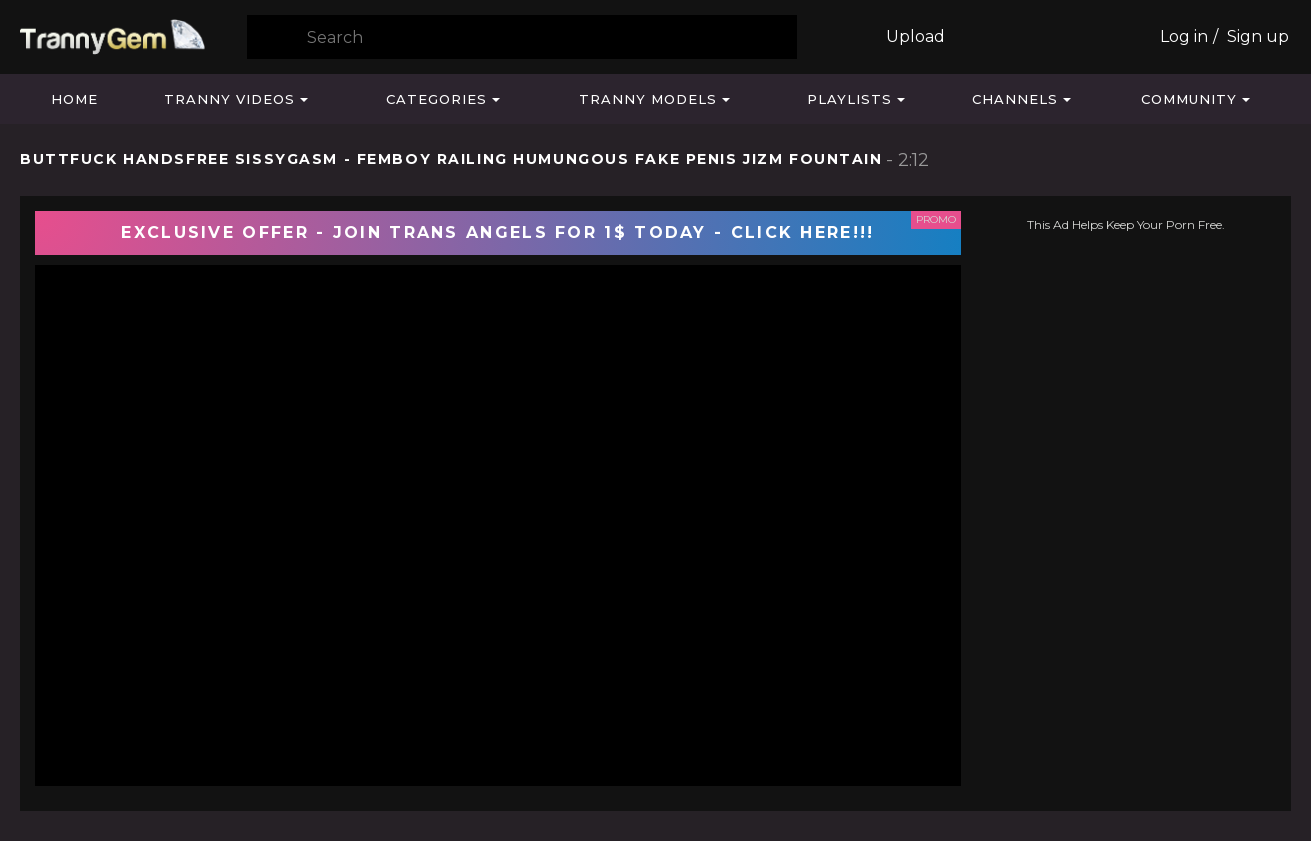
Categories (436, 99)
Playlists (849, 99)
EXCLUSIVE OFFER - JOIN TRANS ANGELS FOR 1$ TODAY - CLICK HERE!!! (497, 232)
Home (74, 99)
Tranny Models (648, 99)
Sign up (1258, 36)
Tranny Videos (229, 99)
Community (1189, 99)
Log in (1184, 36)
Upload (915, 36)
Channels (1015, 99)
